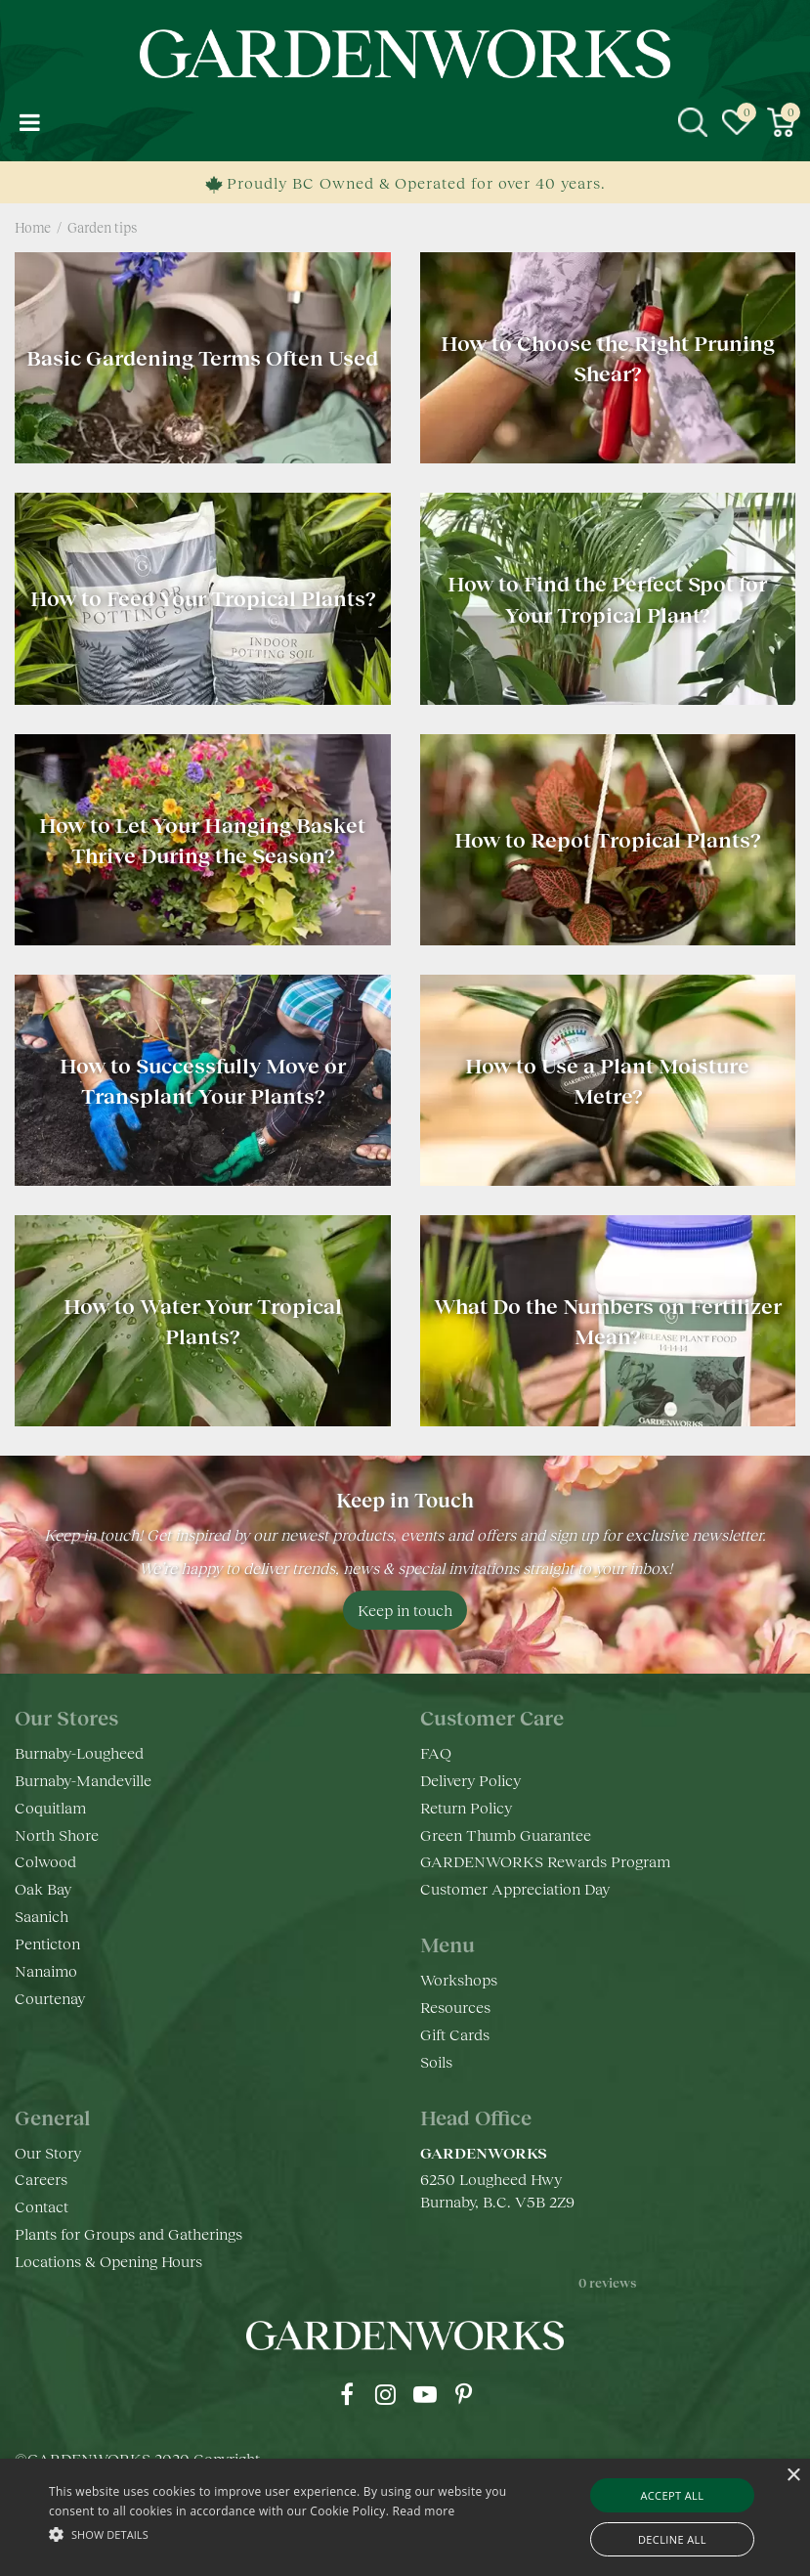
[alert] (405, 2517)
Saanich (41, 1915)
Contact (41, 2206)
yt (425, 2394)
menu (29, 122)
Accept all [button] (671, 2495)
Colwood (45, 1861)
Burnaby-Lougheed (79, 1752)
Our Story (48, 2152)
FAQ (435, 1752)
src (692, 122)
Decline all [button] (672, 2539)
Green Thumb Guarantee (505, 1834)
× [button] (793, 2475)
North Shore (57, 1834)
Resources (455, 2006)
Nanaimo (46, 1970)
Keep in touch (405, 1609)
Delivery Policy (470, 1779)
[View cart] (780, 122)
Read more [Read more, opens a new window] (424, 2511)
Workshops (458, 1979)
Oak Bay (43, 1888)
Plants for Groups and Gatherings (128, 2233)
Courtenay (50, 1997)
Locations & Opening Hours (108, 2260)
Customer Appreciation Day (515, 1888)
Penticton (47, 1943)
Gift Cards (455, 2034)
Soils (436, 2061)
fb (347, 2394)
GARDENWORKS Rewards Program (545, 1861)
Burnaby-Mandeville (83, 1779)
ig (386, 2394)
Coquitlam (50, 1807)
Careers (41, 2178)
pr (464, 2394)
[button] (280, 2533)
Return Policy (466, 1807)
